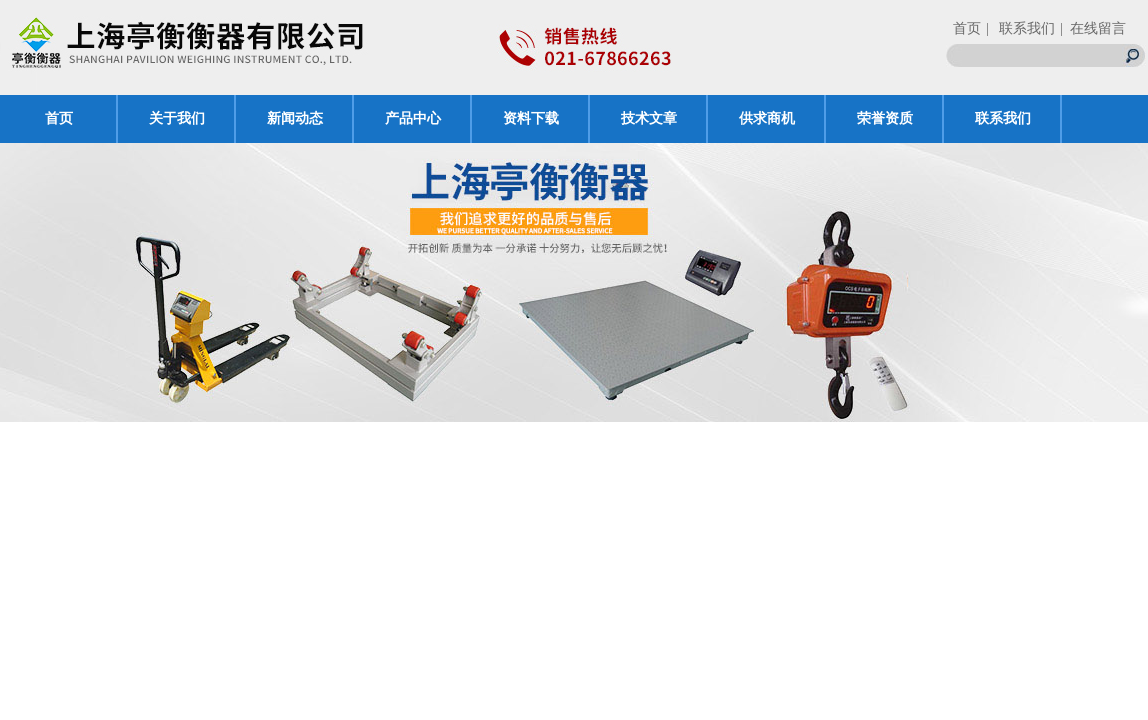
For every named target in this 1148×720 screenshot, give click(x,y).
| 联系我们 (1020, 28)
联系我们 (1003, 118)
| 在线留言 (1093, 28)
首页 (967, 28)
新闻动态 (295, 118)
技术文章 (649, 118)
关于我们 (177, 118)
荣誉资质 (885, 118)
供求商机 (767, 118)
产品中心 (413, 118)
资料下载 (531, 118)
